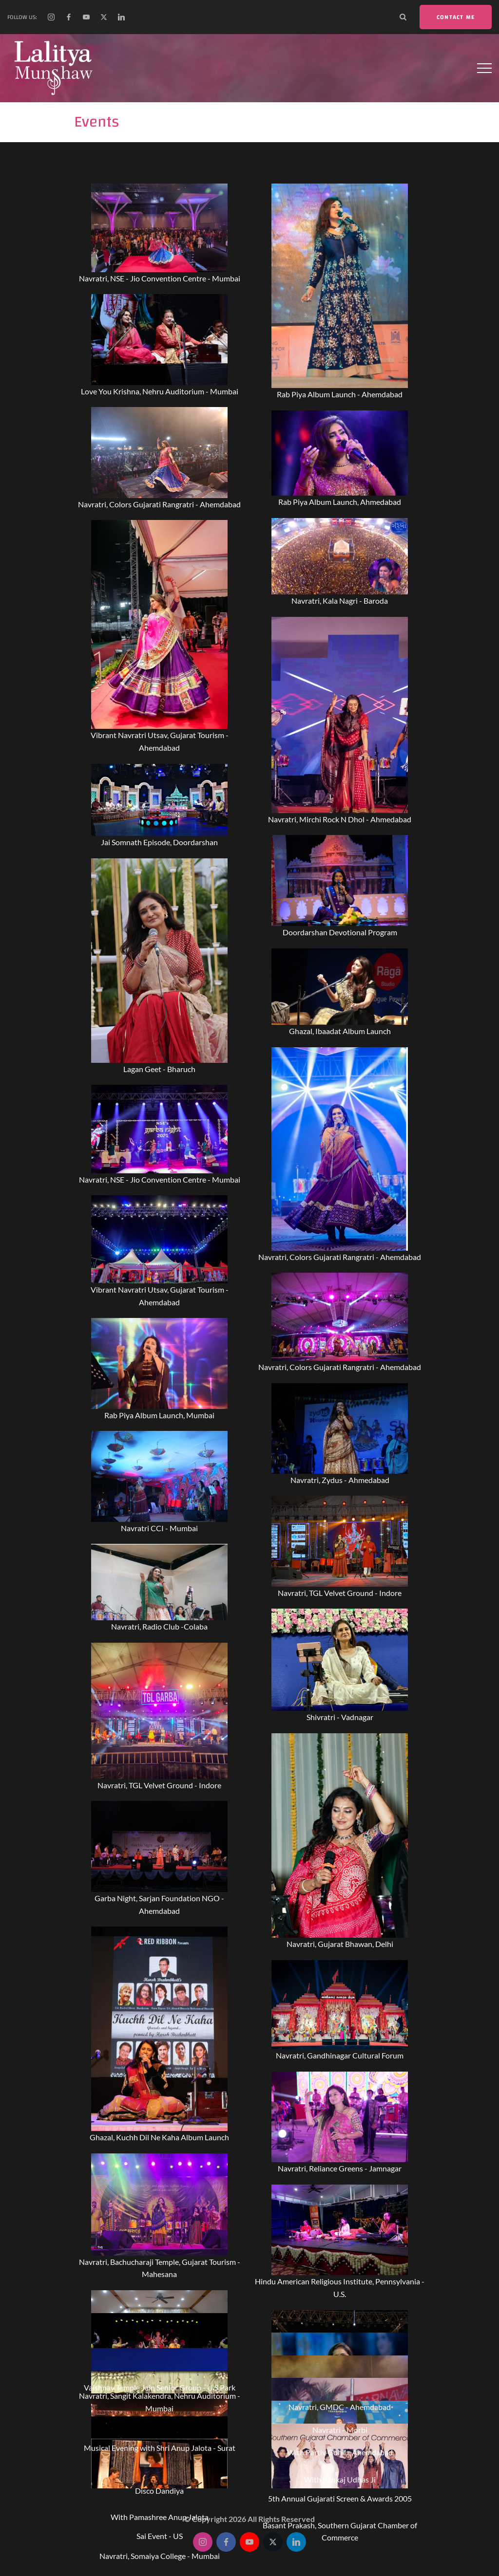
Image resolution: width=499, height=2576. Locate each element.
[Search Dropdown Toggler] (403, 17)
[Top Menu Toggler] (484, 68)
